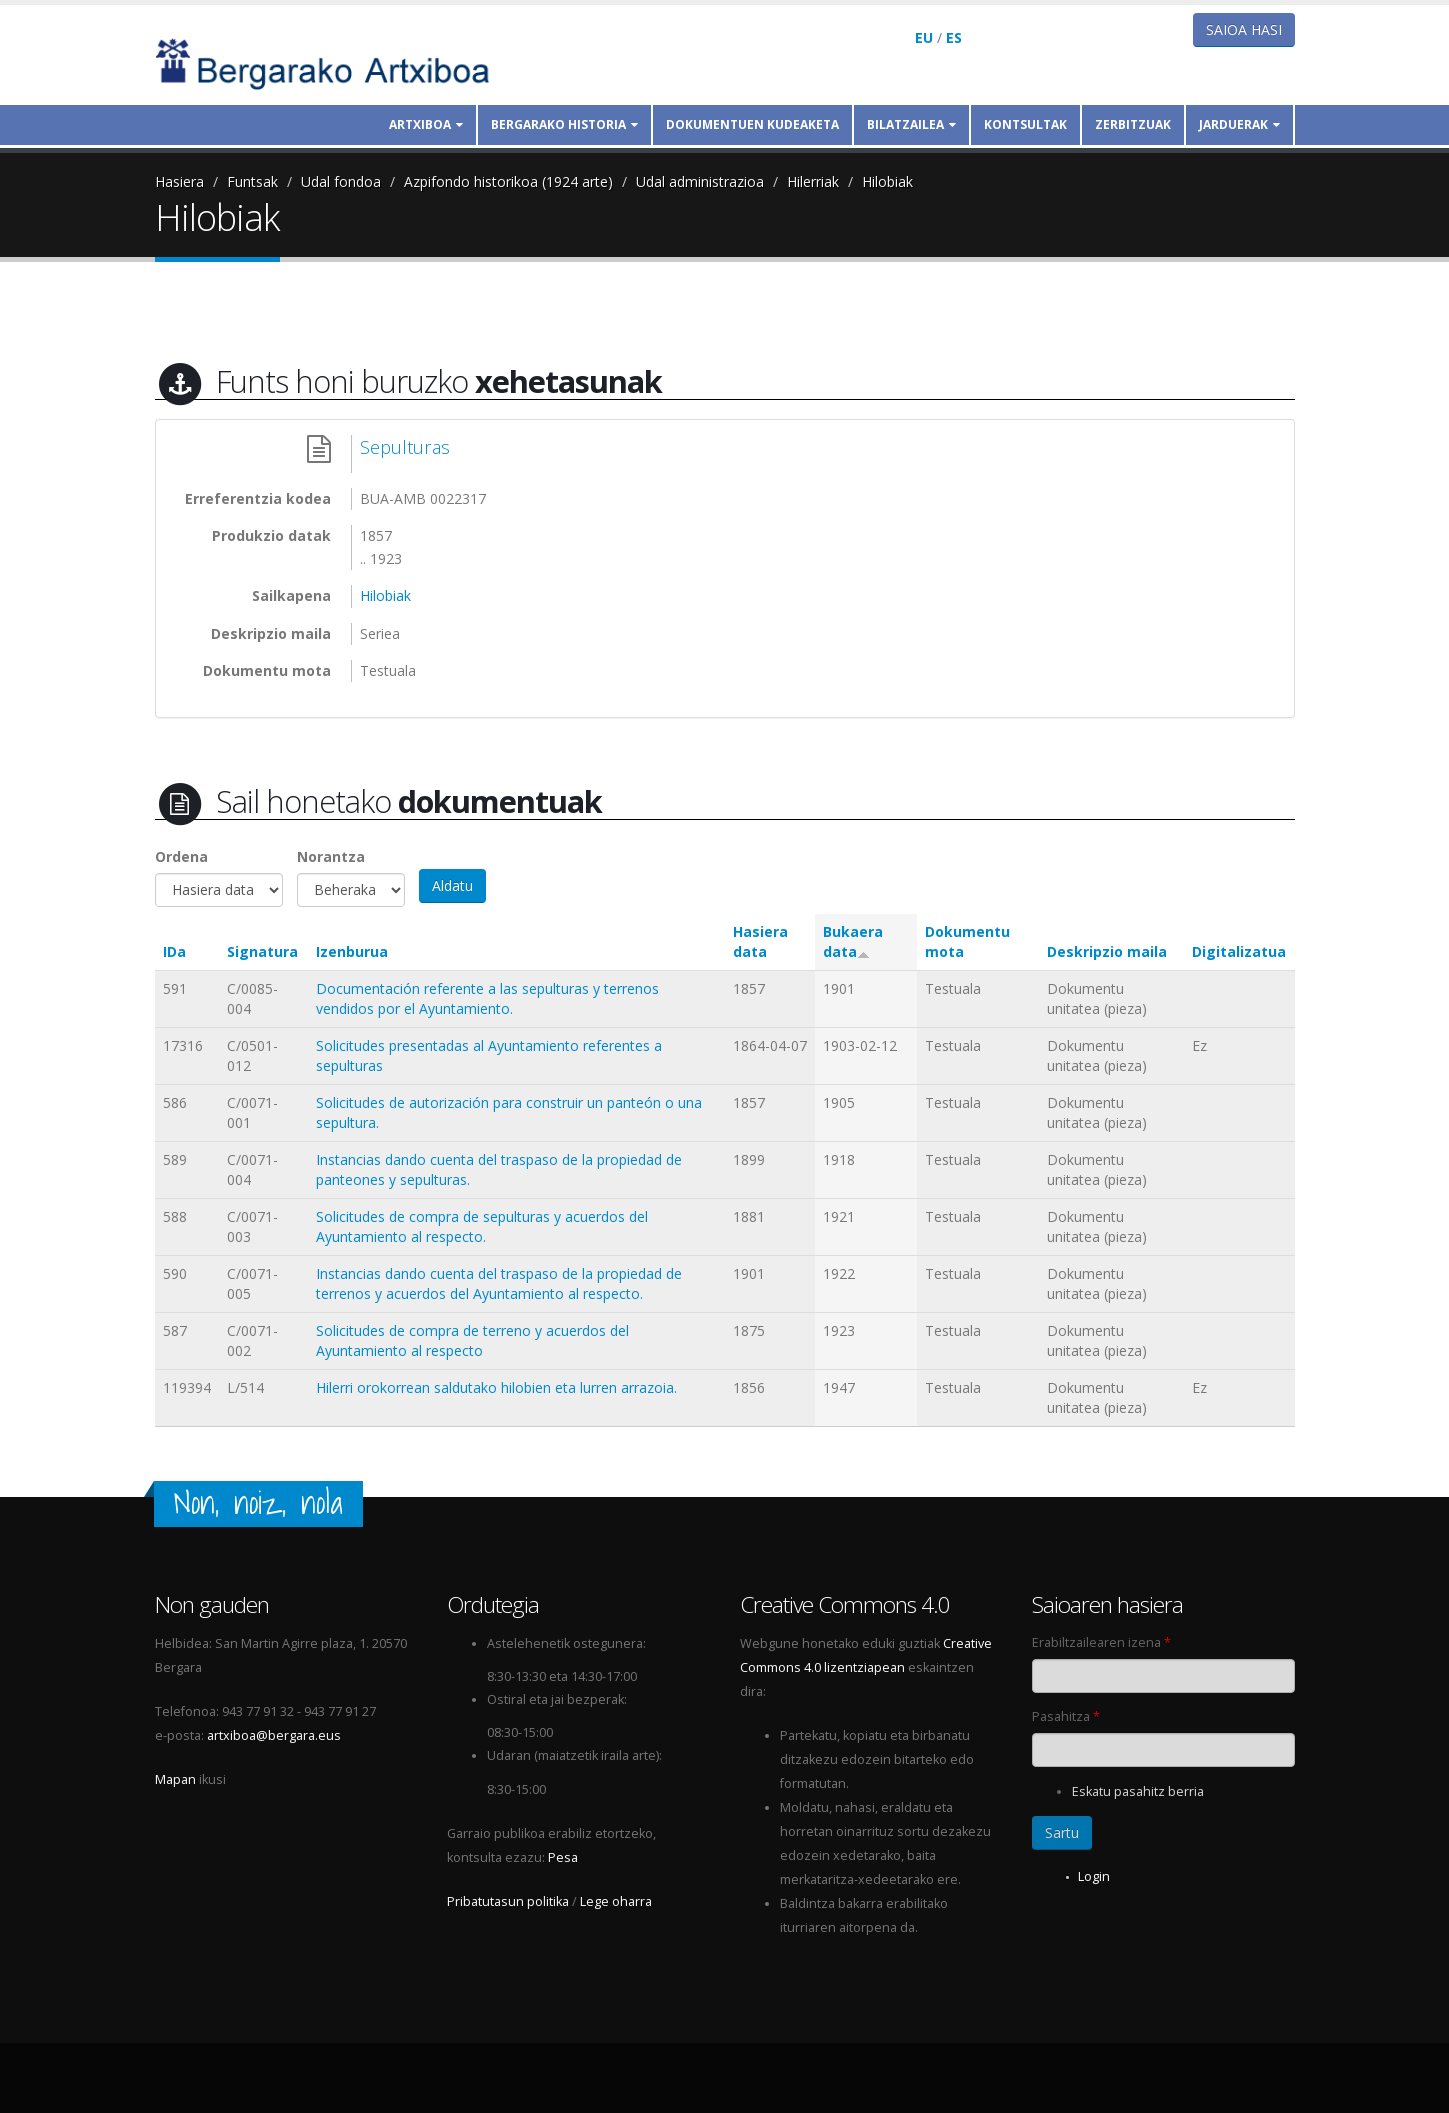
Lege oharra (616, 1901)
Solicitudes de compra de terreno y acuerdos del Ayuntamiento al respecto (472, 1340)
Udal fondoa (341, 181)
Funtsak (252, 181)
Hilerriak (813, 181)
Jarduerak (1239, 124)
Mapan (175, 1779)
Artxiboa (426, 124)
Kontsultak (1025, 124)
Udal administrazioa (700, 181)
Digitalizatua (1239, 951)
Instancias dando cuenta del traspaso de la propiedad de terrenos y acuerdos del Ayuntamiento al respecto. (499, 1283)
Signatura (262, 951)
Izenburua (352, 951)
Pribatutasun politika (508, 1901)
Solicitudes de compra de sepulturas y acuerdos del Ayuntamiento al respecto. (482, 1226)
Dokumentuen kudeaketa (752, 124)
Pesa (563, 1857)
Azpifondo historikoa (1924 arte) (508, 181)
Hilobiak (887, 181)
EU (924, 37)
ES (954, 37)
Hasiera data (760, 941)
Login (1094, 1876)
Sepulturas (405, 447)
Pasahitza (1066, 1716)
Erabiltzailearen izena (1101, 1642)
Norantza (331, 856)
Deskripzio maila (1107, 951)
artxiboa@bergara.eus (274, 1735)
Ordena (181, 856)
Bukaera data (853, 941)
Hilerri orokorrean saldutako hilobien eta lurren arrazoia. (496, 1387)
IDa (174, 951)
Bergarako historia (564, 124)
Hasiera (179, 181)
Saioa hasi (1244, 29)
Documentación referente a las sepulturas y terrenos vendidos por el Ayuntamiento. (487, 998)
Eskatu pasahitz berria (1138, 1791)
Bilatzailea (911, 124)
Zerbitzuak (1133, 124)
